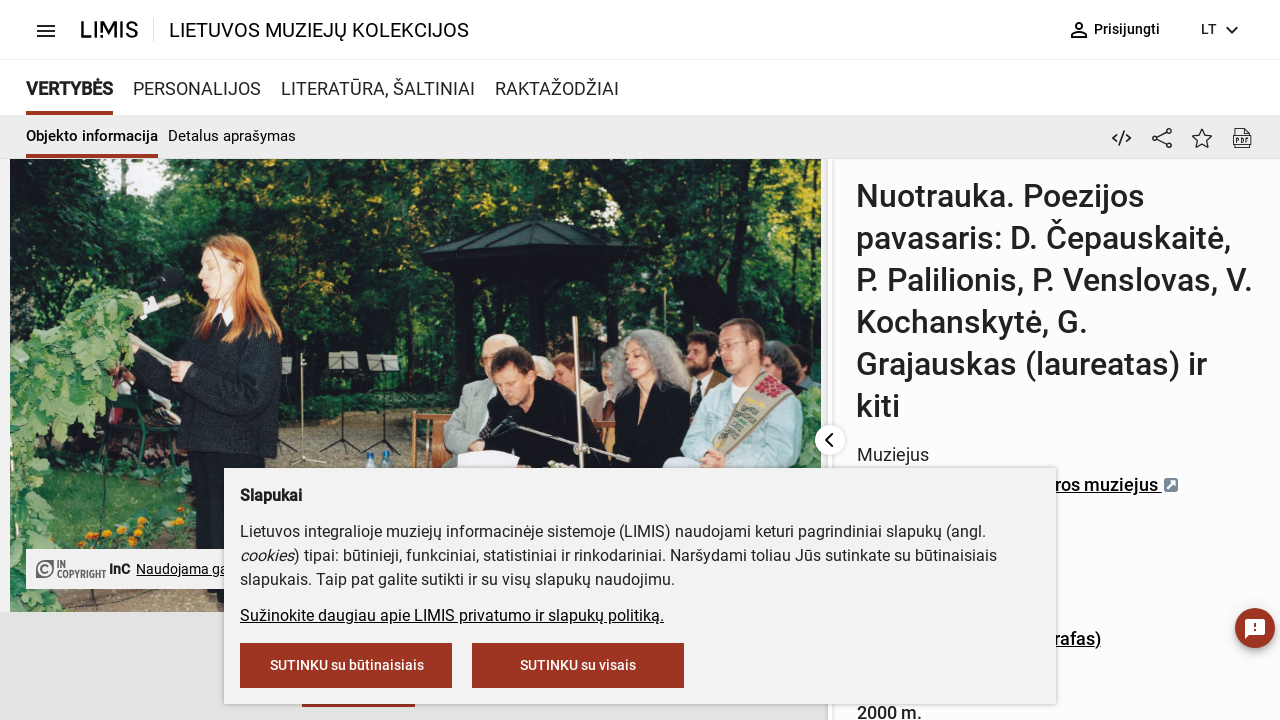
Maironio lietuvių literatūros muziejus (853, 293)
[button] (64, 667)
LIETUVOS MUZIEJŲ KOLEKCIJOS (319, 30)
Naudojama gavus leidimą (193, 557)
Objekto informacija (92, 136)
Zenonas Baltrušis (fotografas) (814, 387)
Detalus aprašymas (232, 136)
